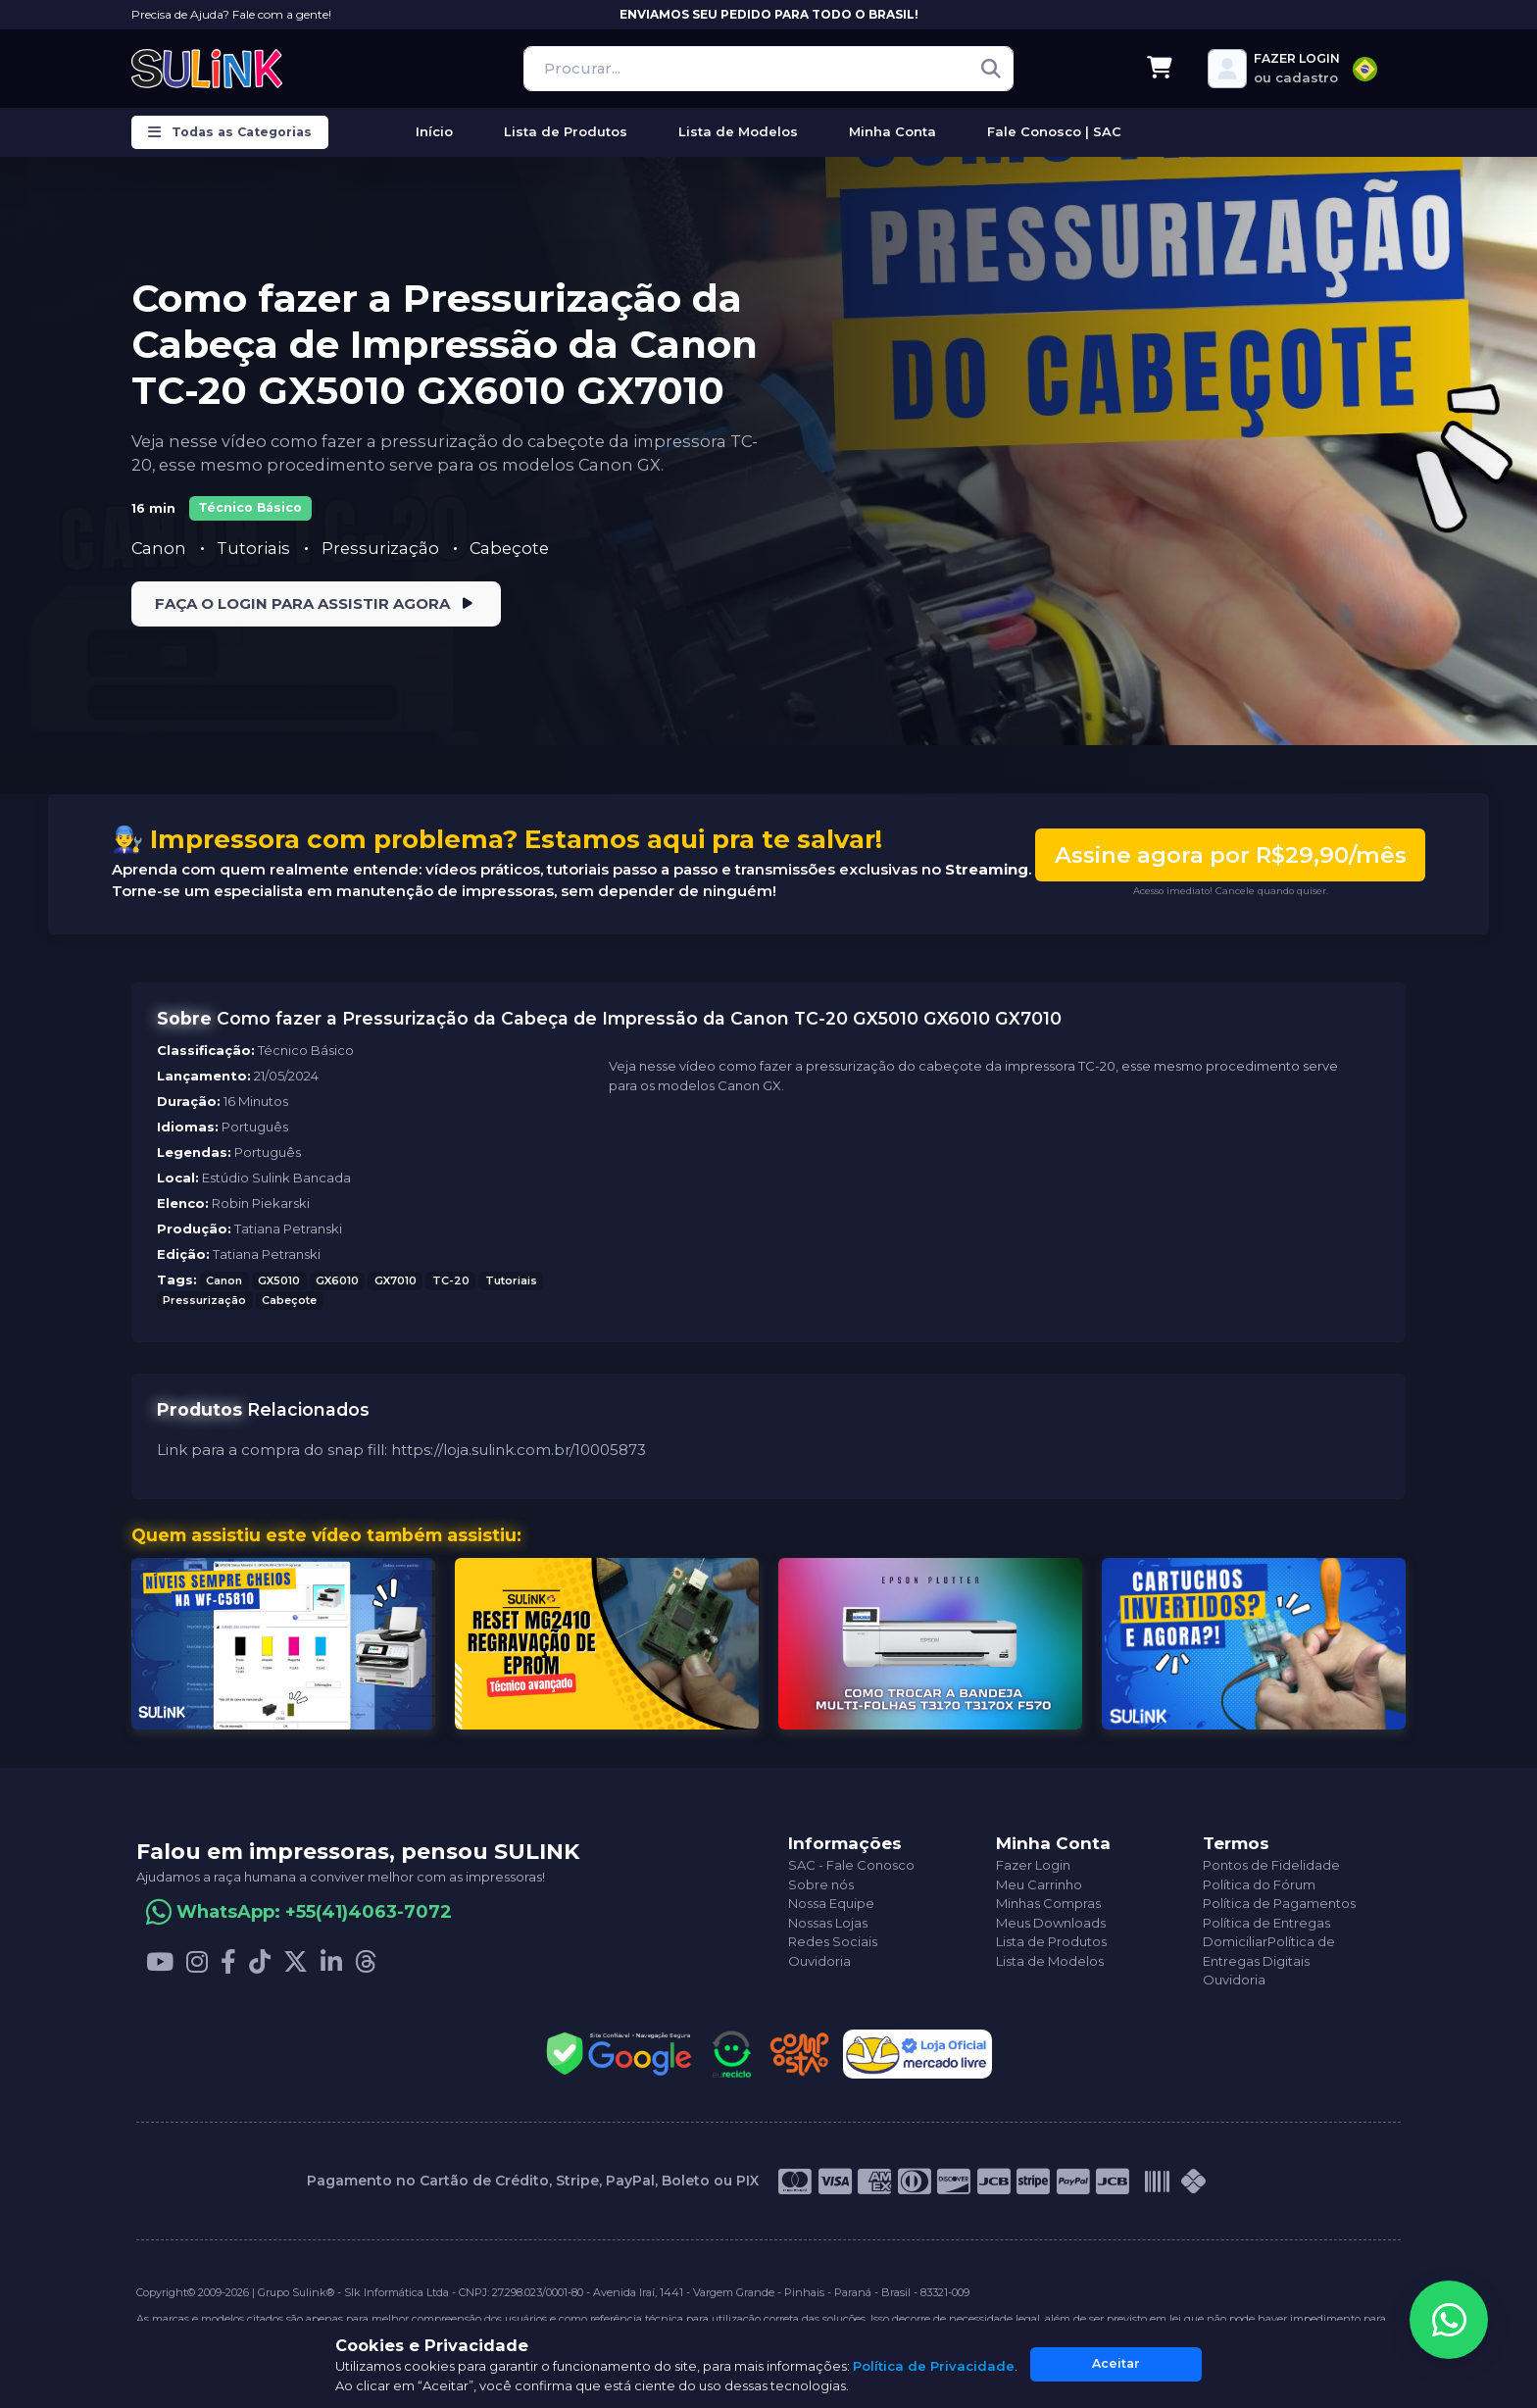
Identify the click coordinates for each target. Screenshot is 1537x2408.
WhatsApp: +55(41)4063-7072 (314, 1912)
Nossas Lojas (828, 1923)
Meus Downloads (1051, 1923)
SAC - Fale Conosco (851, 1866)
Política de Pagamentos (1279, 1904)
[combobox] (1365, 69)
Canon (224, 1280)
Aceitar (1116, 2363)
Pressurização (382, 548)
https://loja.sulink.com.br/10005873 (518, 1449)
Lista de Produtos (1051, 1942)
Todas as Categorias (230, 132)
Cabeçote (509, 548)
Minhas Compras (1048, 1904)
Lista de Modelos (1050, 1961)
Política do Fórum (1259, 1884)
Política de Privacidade (934, 2366)
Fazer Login (1033, 1866)
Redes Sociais (832, 1942)
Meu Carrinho (1039, 1884)
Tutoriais (255, 548)
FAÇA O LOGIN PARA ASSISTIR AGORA (316, 604)
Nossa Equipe (831, 1904)
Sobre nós (821, 1884)
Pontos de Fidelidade (1271, 1866)
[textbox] (1365, 69)
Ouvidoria (819, 1961)
